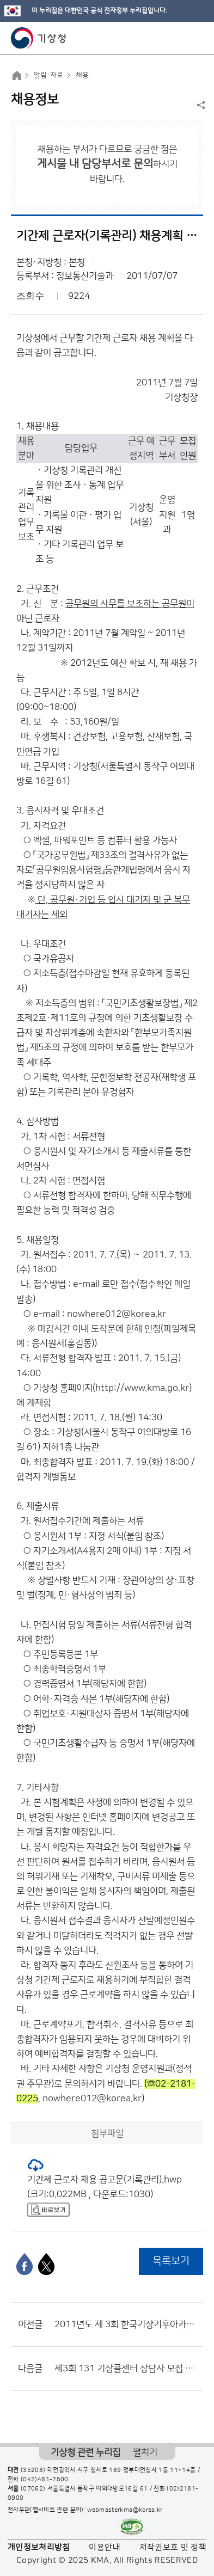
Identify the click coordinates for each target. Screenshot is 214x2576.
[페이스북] (24, 2264)
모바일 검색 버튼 (179, 38)
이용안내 (104, 2547)
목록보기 (170, 2261)
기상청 (38, 38)
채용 (82, 75)
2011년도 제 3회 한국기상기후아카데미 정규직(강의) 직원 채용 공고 (126, 2324)
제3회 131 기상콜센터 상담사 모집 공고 (126, 2368)
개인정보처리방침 (39, 2547)
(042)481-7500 (45, 2479)
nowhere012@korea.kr (116, 1314)
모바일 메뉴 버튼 (196, 38)
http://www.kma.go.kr (142, 1388)
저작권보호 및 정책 (173, 2547)
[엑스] (46, 2264)
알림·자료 (48, 75)
